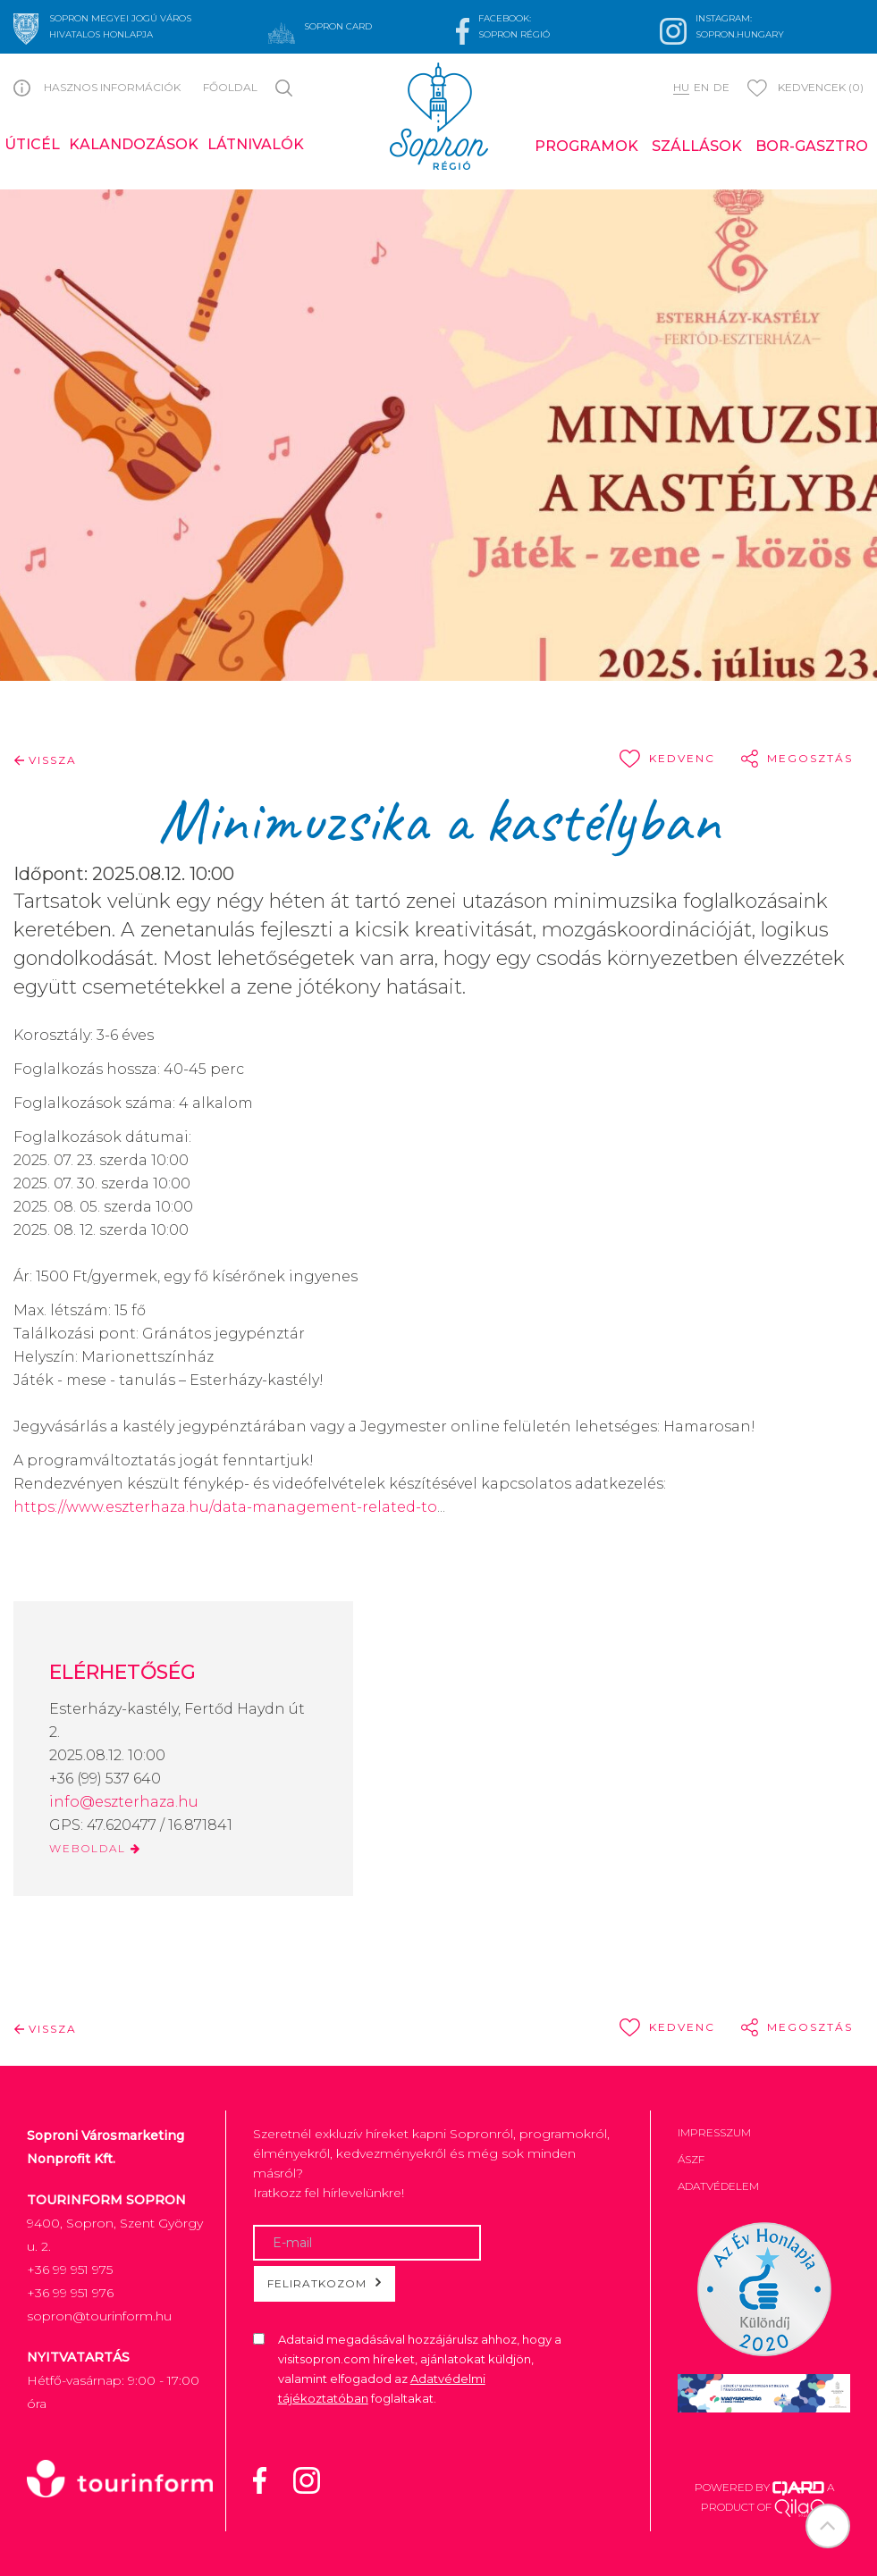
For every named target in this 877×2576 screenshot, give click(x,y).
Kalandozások (133, 144)
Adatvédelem (718, 2186)
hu (681, 87)
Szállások (697, 146)
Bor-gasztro (811, 146)
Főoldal (230, 87)
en (701, 87)
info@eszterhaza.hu (123, 1801)
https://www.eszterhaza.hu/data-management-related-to (225, 1506)
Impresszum (714, 2132)
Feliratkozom (324, 2282)
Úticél (32, 144)
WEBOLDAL (95, 1848)
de (721, 87)
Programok (586, 146)
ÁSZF (691, 2159)
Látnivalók (255, 144)
